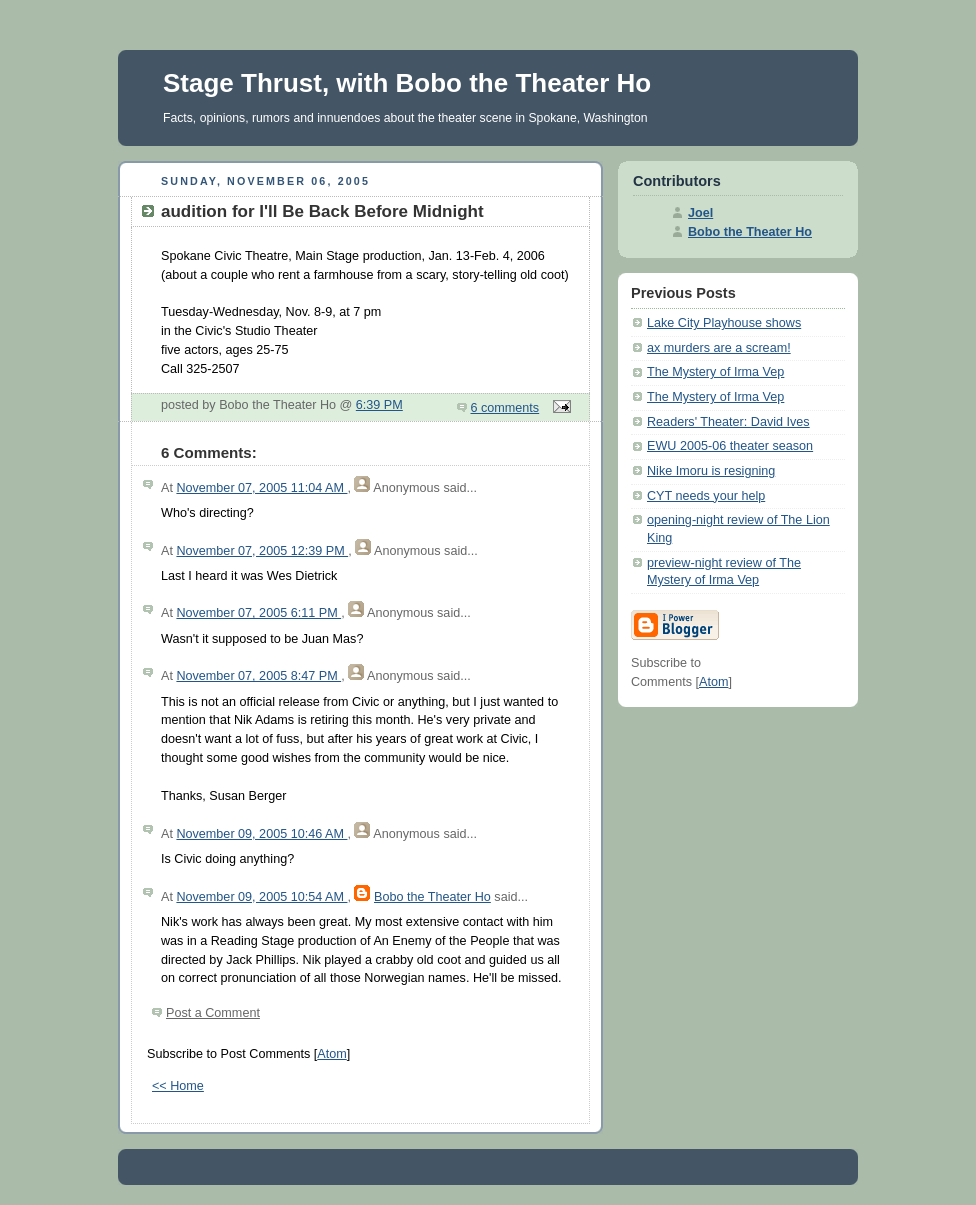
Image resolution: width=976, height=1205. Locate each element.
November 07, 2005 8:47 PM (258, 676)
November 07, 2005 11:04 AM (261, 488)
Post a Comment (213, 1013)
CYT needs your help (706, 496)
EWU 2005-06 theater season (730, 446)
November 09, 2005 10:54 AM (261, 897)
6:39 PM (379, 405)
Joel (700, 213)
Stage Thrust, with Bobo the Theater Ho (407, 83)
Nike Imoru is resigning (711, 471)
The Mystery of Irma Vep (715, 372)
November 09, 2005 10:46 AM (261, 834)
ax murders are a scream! (719, 348)
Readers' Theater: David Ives (728, 422)
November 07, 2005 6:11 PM (258, 613)
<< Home (178, 1086)
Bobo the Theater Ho (432, 897)
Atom (331, 1054)
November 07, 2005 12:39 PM (262, 551)
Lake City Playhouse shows (724, 323)
